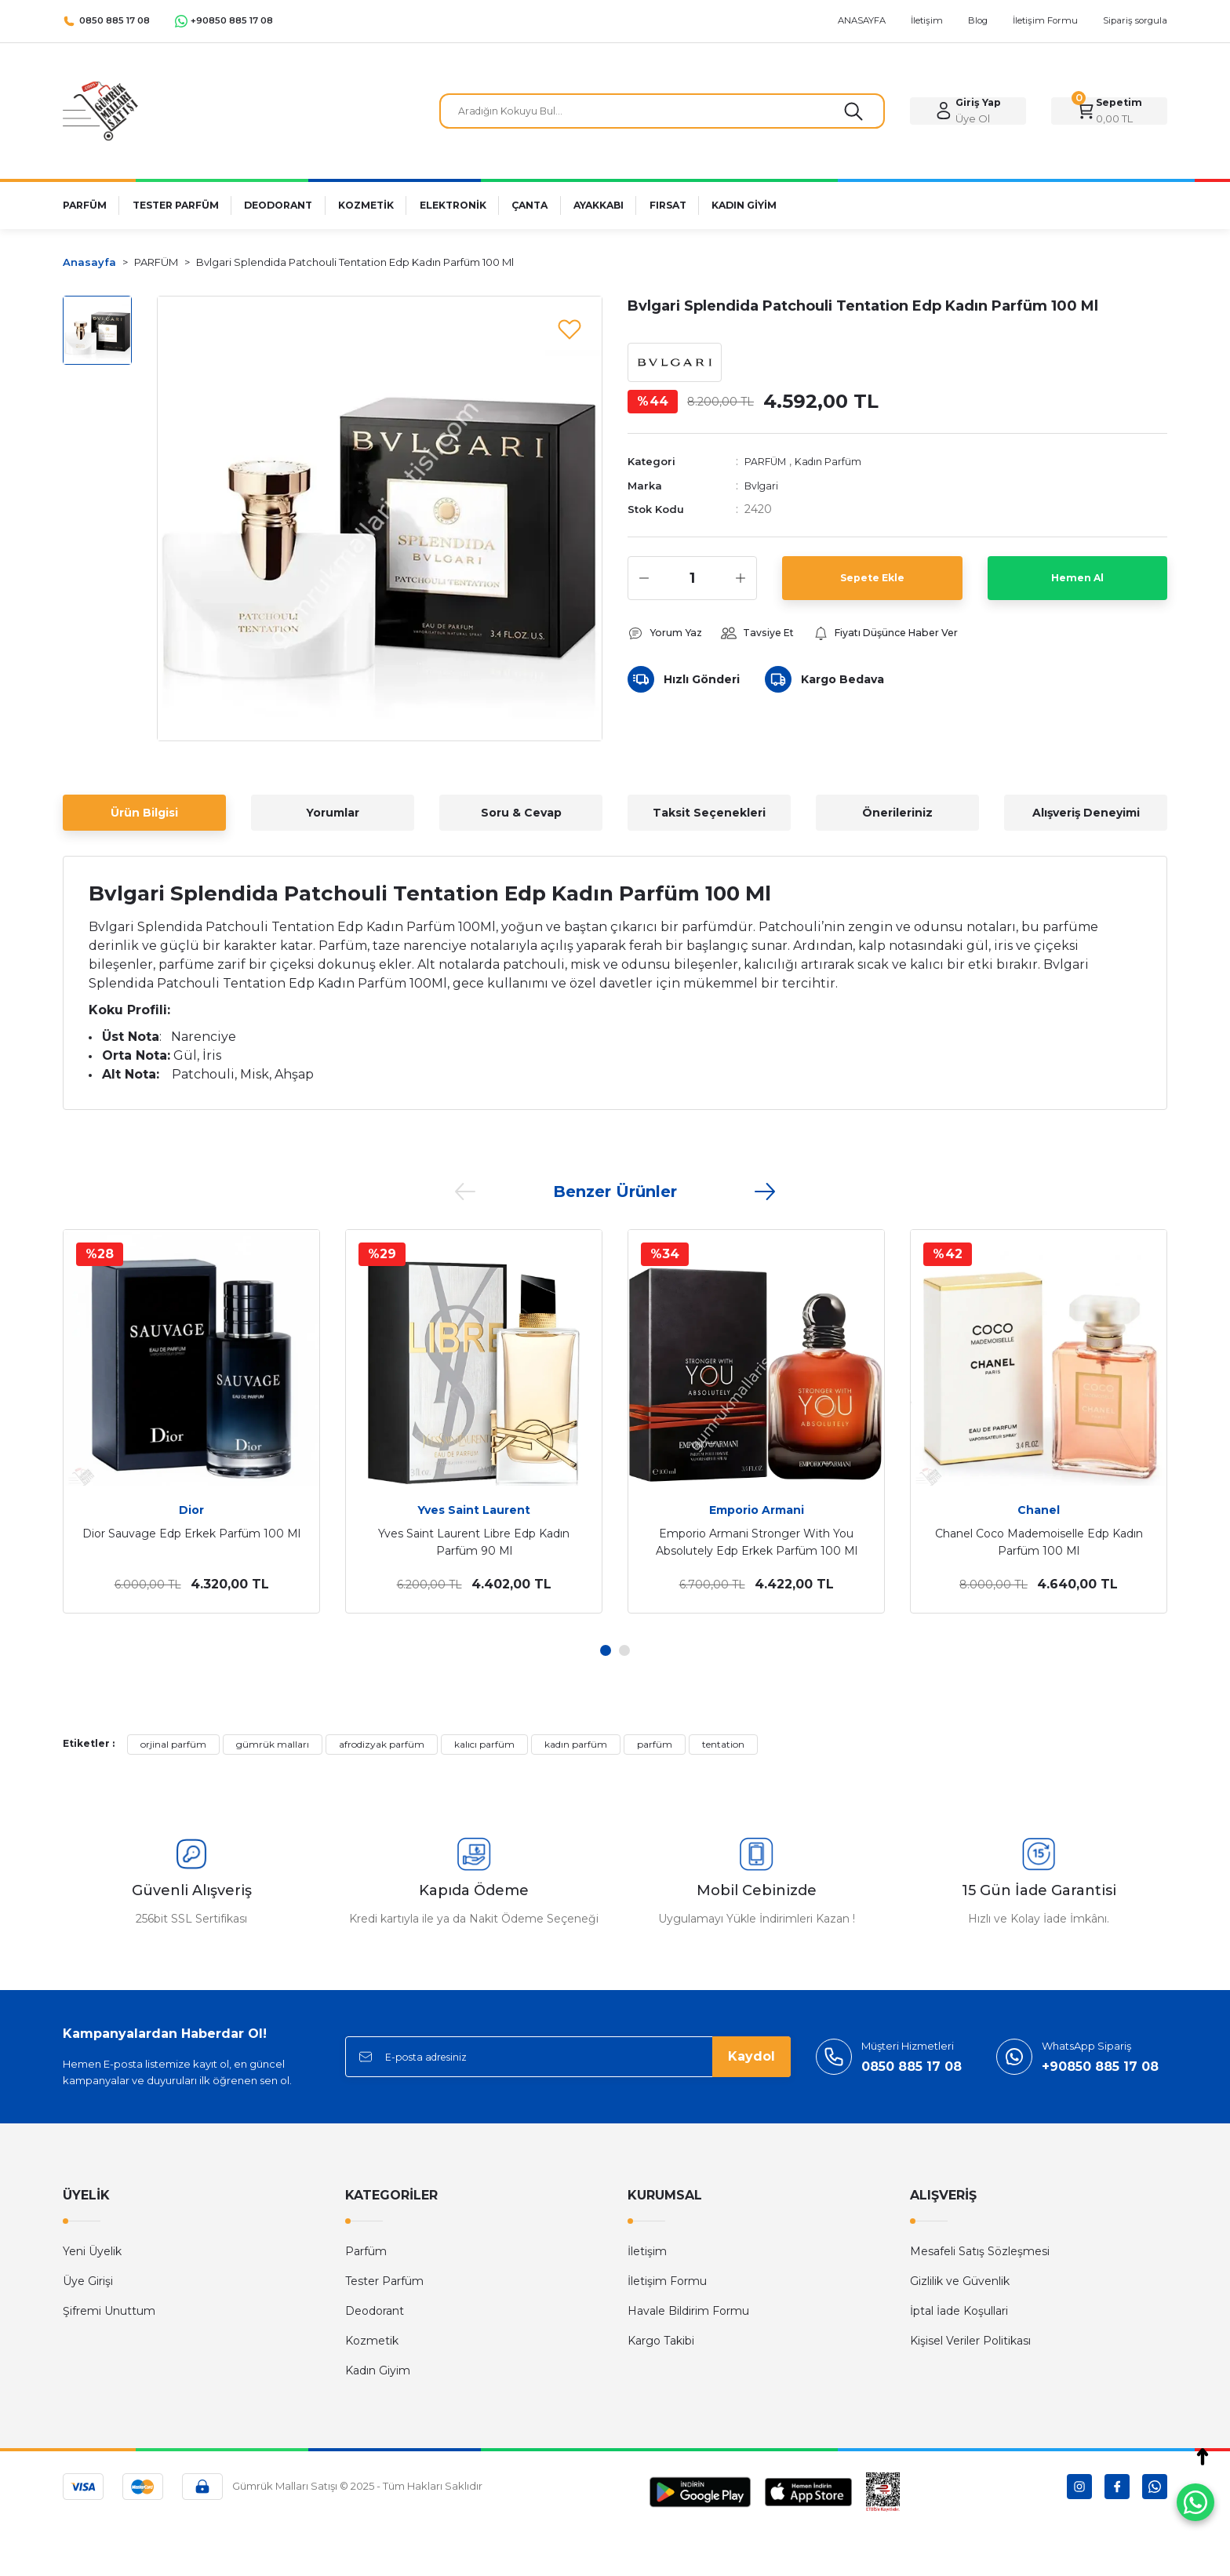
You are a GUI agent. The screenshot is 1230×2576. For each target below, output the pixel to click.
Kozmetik (371, 2341)
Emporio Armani (756, 1510)
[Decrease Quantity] (644, 583)
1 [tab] (605, 1650)
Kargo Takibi (661, 2341)
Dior (191, 1510)
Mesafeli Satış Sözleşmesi (980, 2251)
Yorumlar (332, 813)
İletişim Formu (667, 2281)
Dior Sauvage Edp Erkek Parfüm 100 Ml (191, 1533)
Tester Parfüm (384, 2281)
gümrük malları (272, 1744)
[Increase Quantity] (740, 583)
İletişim (647, 2251)
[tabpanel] (191, 1421)
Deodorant (374, 2311)
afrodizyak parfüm (381, 1744)
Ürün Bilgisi (144, 813)
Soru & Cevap (521, 813)
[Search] (662, 111)
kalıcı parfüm (484, 1744)
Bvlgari (763, 490)
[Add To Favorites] (569, 329)
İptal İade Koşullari (959, 2311)
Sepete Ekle (871, 583)
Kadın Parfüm (841, 467)
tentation (723, 1744)
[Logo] (100, 110)
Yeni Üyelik (92, 2251)
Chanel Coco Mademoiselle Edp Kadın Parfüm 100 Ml (1039, 1542)
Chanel (1038, 1510)
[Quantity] (692, 583)
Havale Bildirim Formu (688, 2311)
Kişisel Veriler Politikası (970, 2341)
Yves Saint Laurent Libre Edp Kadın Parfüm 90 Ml (474, 1542)
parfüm (654, 1744)
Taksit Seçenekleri (709, 813)
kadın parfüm (575, 1744)
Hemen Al (1077, 583)
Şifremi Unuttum (109, 2311)
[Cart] (1109, 111)
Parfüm (366, 2251)
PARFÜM (769, 467)
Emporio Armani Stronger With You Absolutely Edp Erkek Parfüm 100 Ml (756, 1542)
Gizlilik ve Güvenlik (960, 2281)
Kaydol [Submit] (751, 2056)
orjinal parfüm (173, 1744)
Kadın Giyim (377, 2370)
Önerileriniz (897, 813)
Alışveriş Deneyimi (1086, 813)
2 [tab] (624, 1650)
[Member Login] (968, 111)
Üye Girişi (88, 2281)
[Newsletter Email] (568, 2056)
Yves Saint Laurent (473, 1510)
